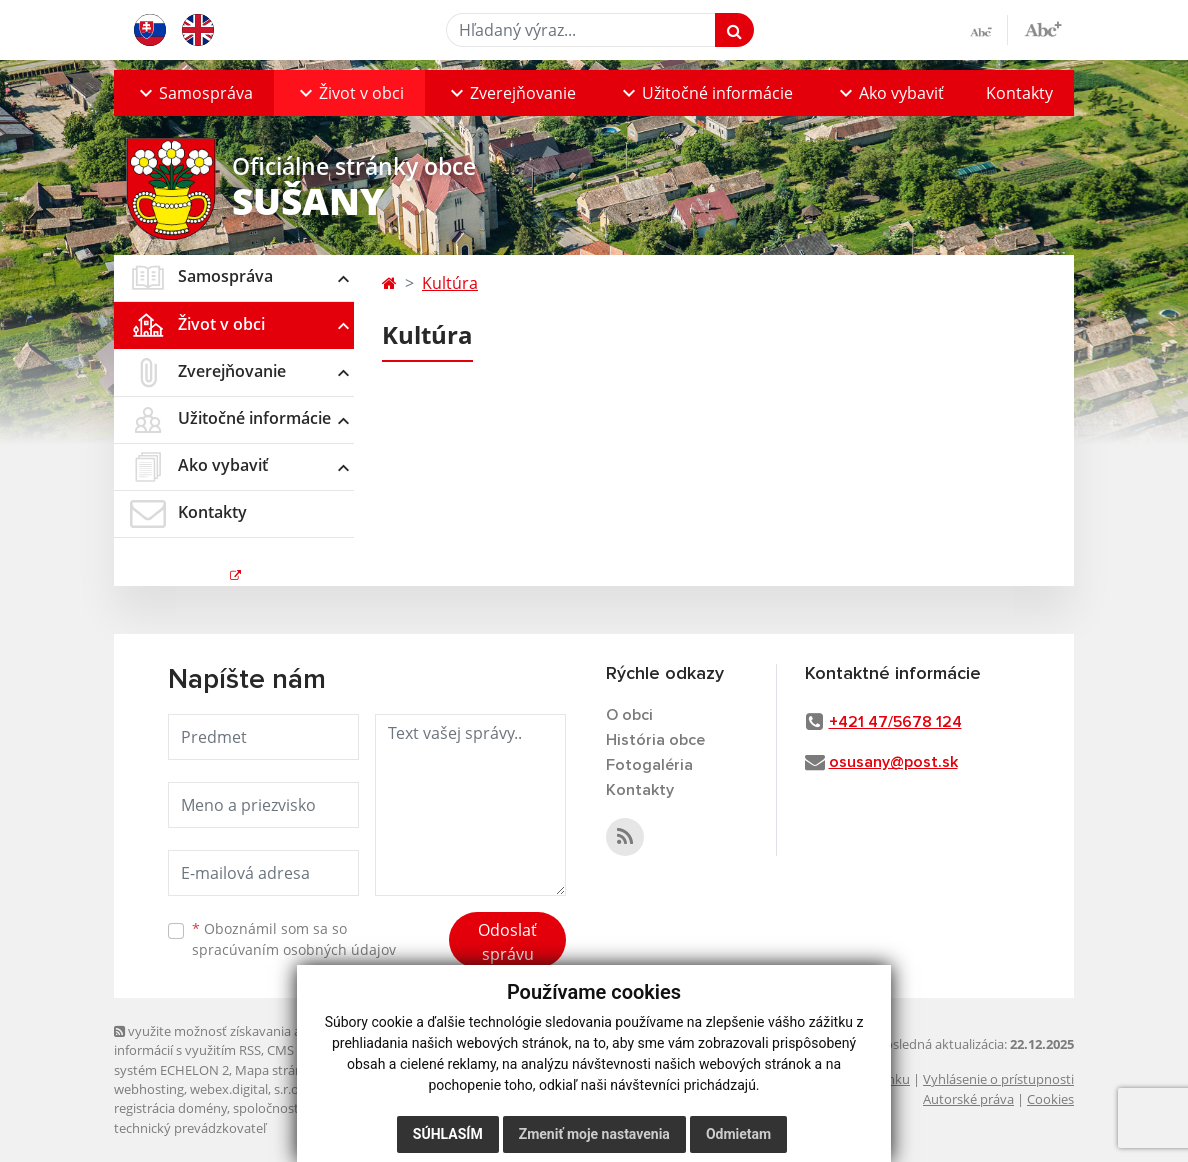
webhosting (149, 1089)
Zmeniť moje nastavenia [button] (594, 1134)
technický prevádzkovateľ (190, 1128)
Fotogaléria (649, 765)
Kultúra (450, 283)
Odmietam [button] (738, 1134)
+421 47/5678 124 (895, 722)
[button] (194, 93)
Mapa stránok (276, 1070)
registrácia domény (170, 1108)
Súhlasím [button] (448, 1134)
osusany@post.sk (893, 762)
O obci (629, 715)
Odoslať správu (507, 942)
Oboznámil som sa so (294, 939)
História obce (655, 740)
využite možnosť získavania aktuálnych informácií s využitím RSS (237, 1040)
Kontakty (1019, 93)
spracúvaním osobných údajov (294, 949)
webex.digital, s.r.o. (246, 1089)
